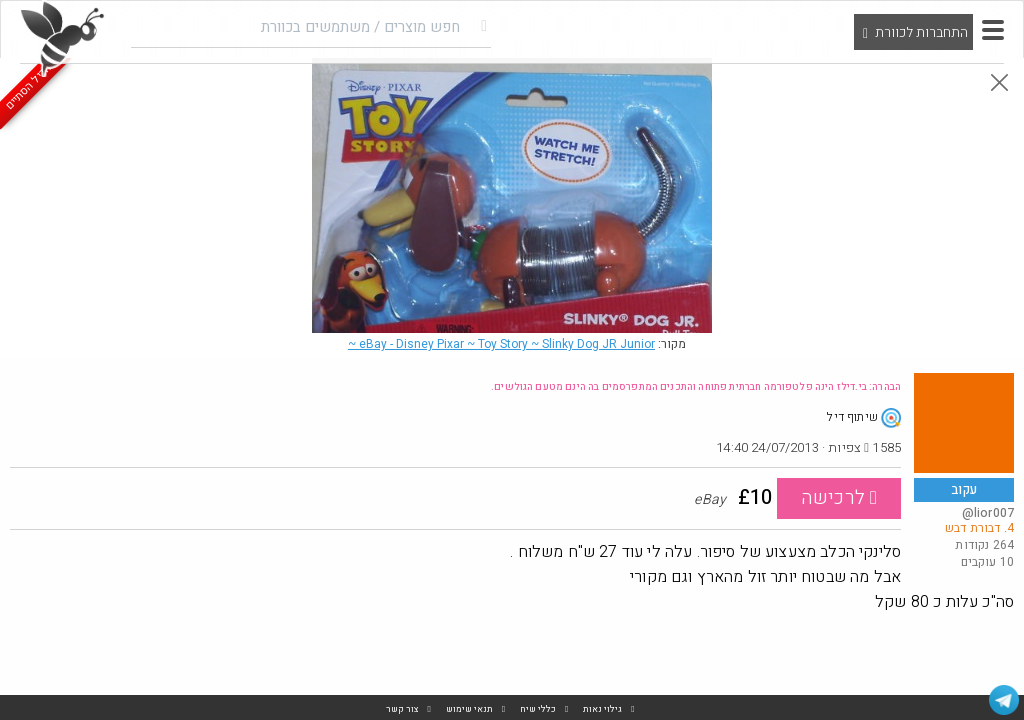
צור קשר (402, 709)
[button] (993, 30)
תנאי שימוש (469, 709)
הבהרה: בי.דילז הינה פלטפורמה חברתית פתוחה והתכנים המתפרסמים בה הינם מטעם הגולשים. (696, 387)
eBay (501, 344)
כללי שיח (538, 709)
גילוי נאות (602, 709)
